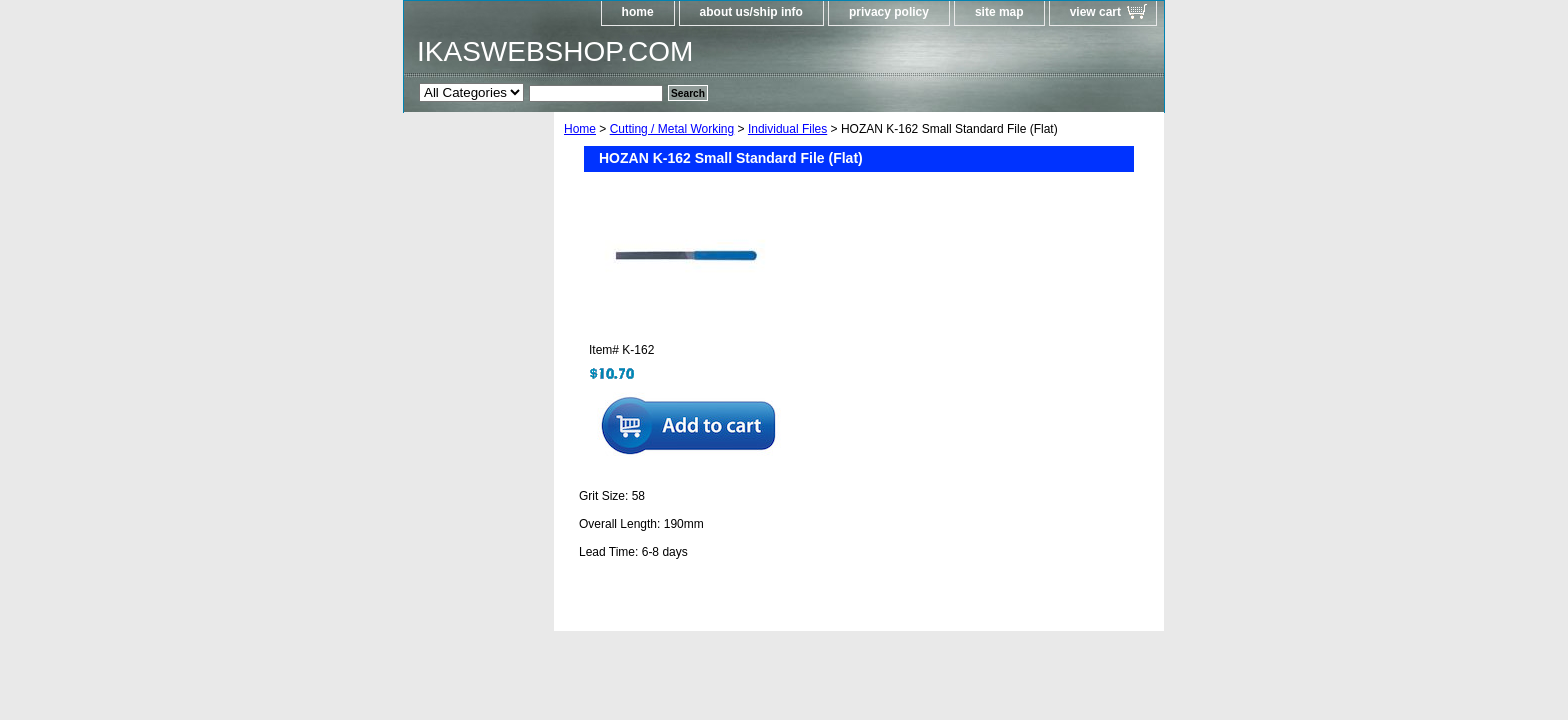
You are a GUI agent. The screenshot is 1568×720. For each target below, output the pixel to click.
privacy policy (889, 12)
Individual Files (787, 129)
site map (999, 12)
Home (580, 129)
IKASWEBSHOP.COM (555, 51)
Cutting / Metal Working (672, 129)
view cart (1095, 12)
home (638, 12)
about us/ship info (751, 12)
